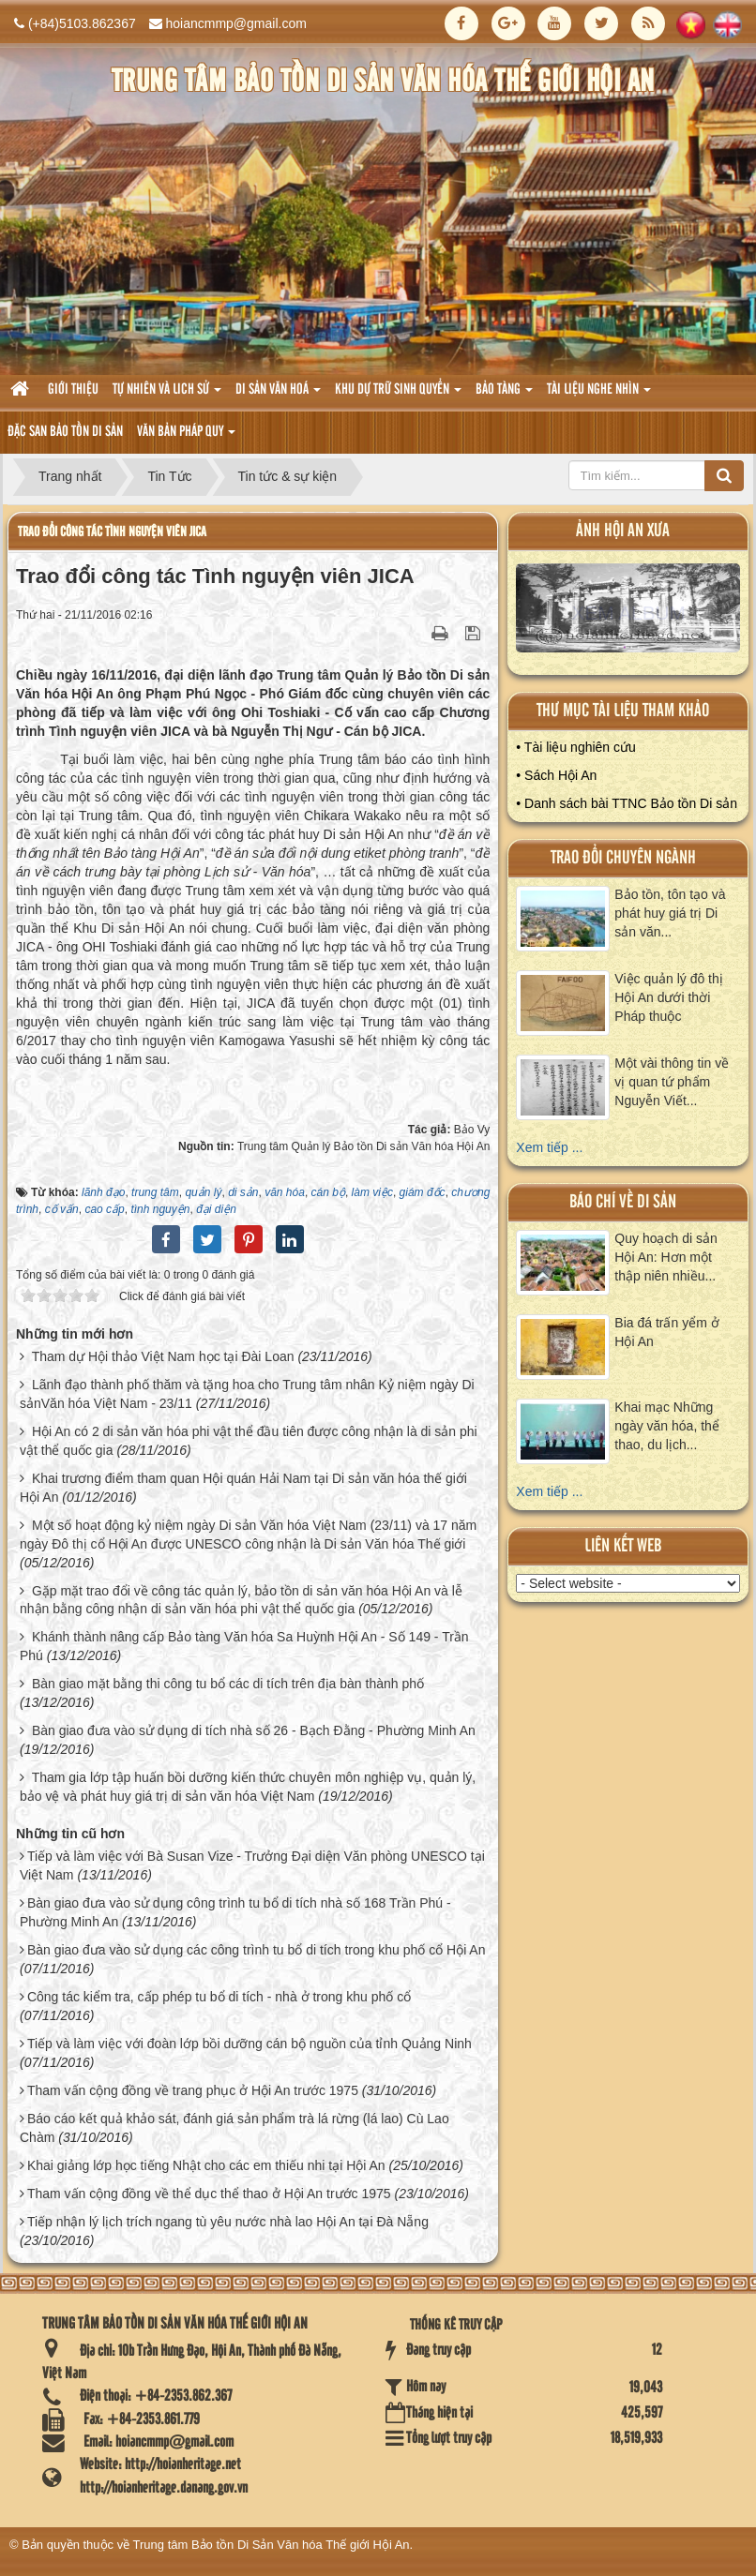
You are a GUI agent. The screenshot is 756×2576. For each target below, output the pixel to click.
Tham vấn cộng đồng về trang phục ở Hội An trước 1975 (192, 2090)
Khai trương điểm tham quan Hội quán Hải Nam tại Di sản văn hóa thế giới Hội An (243, 1488)
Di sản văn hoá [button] (278, 395)
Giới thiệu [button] (73, 390)
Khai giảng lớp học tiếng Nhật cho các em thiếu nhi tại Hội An (206, 2165)
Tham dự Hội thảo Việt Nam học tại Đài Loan (163, 1356)
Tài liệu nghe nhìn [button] (599, 395)
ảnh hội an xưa (623, 531)
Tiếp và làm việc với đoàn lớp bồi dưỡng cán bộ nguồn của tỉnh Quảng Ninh (249, 2043)
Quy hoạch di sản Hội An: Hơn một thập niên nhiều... (665, 1257)
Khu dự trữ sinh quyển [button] (398, 395)
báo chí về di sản (622, 1202)
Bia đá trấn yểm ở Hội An (666, 1332)
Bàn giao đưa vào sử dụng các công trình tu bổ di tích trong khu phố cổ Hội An (256, 1949)
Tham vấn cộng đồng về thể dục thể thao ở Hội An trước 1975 (209, 2193)
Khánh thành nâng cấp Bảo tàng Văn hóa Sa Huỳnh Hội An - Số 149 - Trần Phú (244, 1646)
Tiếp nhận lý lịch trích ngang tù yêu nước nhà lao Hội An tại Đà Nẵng (228, 2221)
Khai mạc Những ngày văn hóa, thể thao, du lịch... (666, 1426)
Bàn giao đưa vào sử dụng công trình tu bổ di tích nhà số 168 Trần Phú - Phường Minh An (235, 1912)
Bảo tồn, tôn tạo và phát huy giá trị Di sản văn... (669, 913)
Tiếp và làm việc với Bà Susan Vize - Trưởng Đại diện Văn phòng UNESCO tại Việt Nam (252, 1865)
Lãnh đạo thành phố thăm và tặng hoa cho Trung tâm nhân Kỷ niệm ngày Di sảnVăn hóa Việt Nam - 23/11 (247, 1394)
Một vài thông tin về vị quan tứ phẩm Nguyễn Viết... (671, 1082)
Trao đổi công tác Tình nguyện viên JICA (112, 532)
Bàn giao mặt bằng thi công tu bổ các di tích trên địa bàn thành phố (228, 1683)
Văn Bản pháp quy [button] (186, 437)
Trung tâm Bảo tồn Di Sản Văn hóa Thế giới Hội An (271, 2545)
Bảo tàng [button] (504, 395)
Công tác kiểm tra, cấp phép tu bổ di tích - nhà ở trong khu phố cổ (219, 1996)
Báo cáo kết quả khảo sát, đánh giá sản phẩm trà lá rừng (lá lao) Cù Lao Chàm (234, 2128)
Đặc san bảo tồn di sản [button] (65, 432)
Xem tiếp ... (549, 1147)
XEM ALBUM (629, 612)
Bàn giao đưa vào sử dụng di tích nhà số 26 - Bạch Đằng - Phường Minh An (254, 1730)
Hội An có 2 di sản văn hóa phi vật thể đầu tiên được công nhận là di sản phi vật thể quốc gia (248, 1441)
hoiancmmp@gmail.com (236, 23)
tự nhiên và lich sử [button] (167, 395)
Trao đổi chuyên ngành (623, 858)
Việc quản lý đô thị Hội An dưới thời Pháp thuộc (668, 997)
